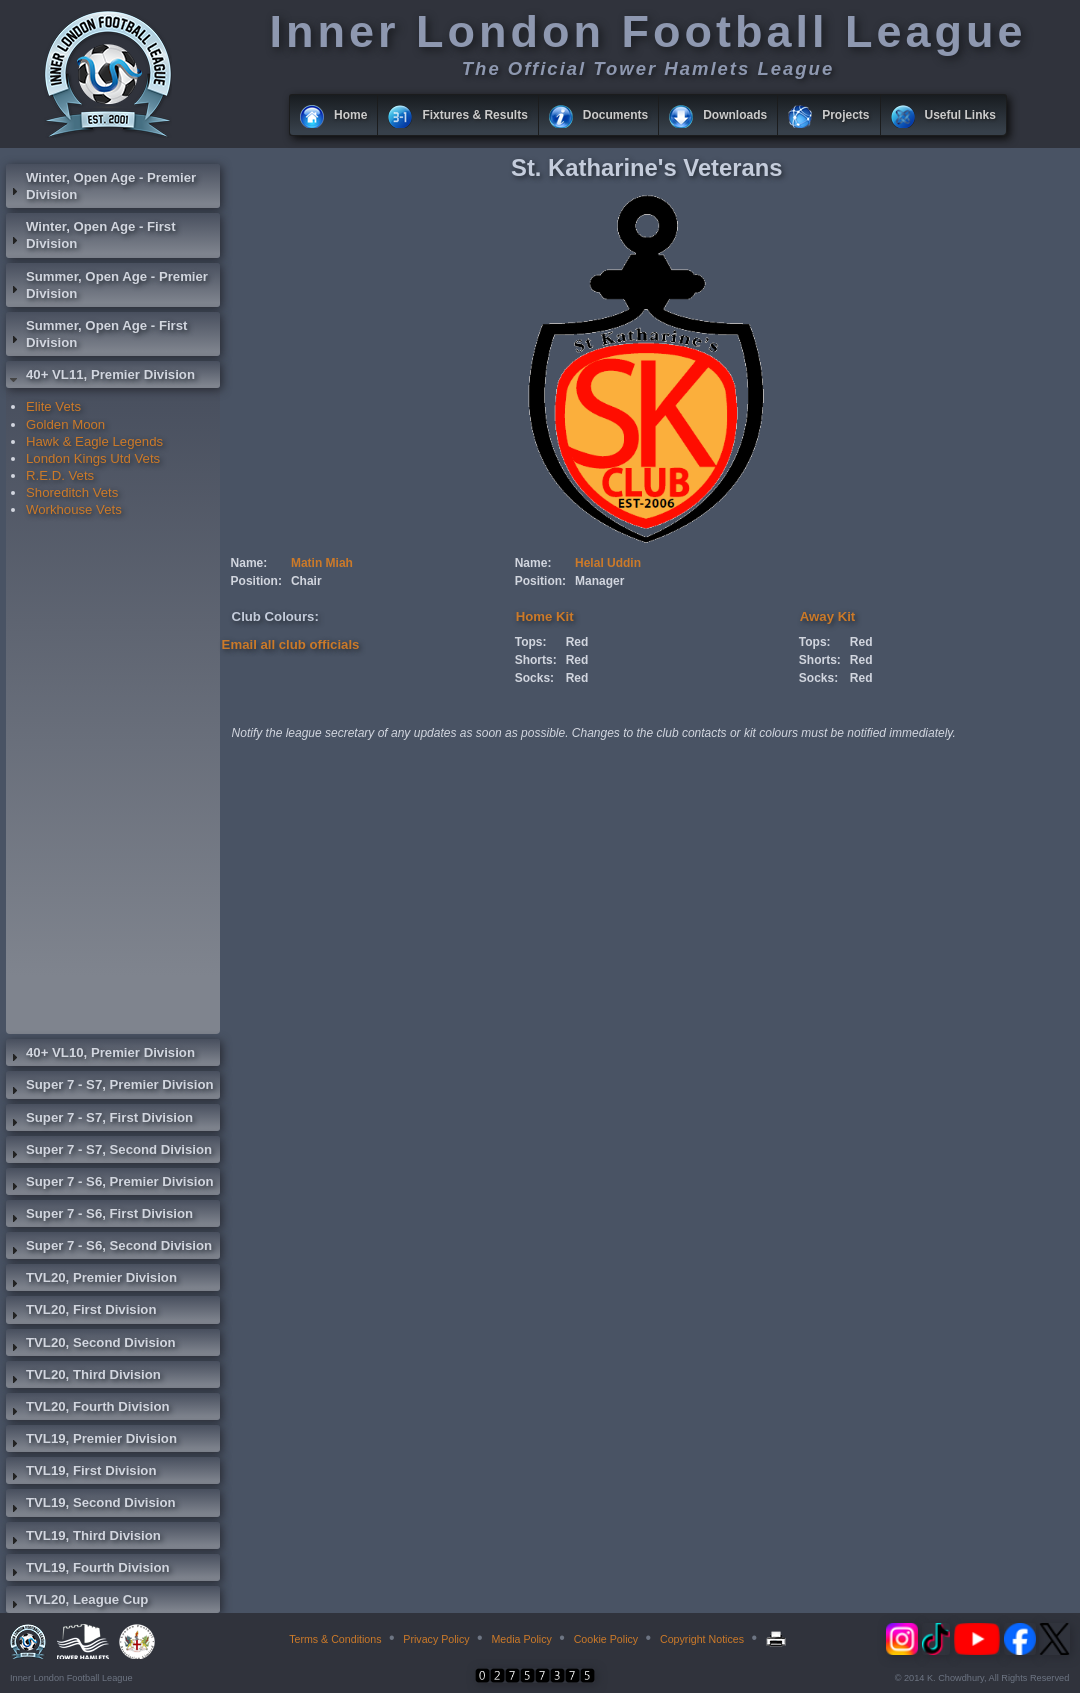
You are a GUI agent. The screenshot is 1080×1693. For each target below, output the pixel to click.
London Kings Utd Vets (93, 458)
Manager (599, 581)
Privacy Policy (436, 1639)
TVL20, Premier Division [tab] (91, 1280)
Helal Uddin (608, 563)
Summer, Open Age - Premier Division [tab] (107, 285)
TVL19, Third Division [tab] (83, 1538)
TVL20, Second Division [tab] (91, 1345)
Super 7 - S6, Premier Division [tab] (110, 1184)
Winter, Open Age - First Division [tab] (91, 235)
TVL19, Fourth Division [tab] (88, 1570)
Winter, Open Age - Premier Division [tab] (101, 186)
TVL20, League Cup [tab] (77, 1602)
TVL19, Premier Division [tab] (91, 1441)
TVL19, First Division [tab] (81, 1473)
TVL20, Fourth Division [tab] (88, 1409)
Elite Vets (53, 406)
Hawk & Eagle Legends (94, 441)
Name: (249, 563)
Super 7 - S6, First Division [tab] (99, 1216)
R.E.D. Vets (60, 475)
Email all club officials (291, 644)
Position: (256, 581)
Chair (306, 581)
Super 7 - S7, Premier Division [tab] (110, 1087)
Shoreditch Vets (72, 492)
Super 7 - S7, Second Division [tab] (109, 1152)
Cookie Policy (606, 1639)
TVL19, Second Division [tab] (91, 1505)
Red (577, 642)
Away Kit (827, 616)
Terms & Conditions (335, 1639)
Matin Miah (322, 563)
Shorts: (536, 660)
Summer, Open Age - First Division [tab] (96, 334)
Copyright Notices (702, 1639)
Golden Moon (65, 424)
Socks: (534, 678)
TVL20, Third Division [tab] (83, 1377)
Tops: (531, 642)
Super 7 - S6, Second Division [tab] (109, 1248)
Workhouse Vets (74, 509)
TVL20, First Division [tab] (81, 1312)
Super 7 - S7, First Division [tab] (99, 1120)
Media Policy (521, 1639)
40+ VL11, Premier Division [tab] (100, 377)
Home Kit (545, 616)
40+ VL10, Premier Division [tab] (100, 1055)
